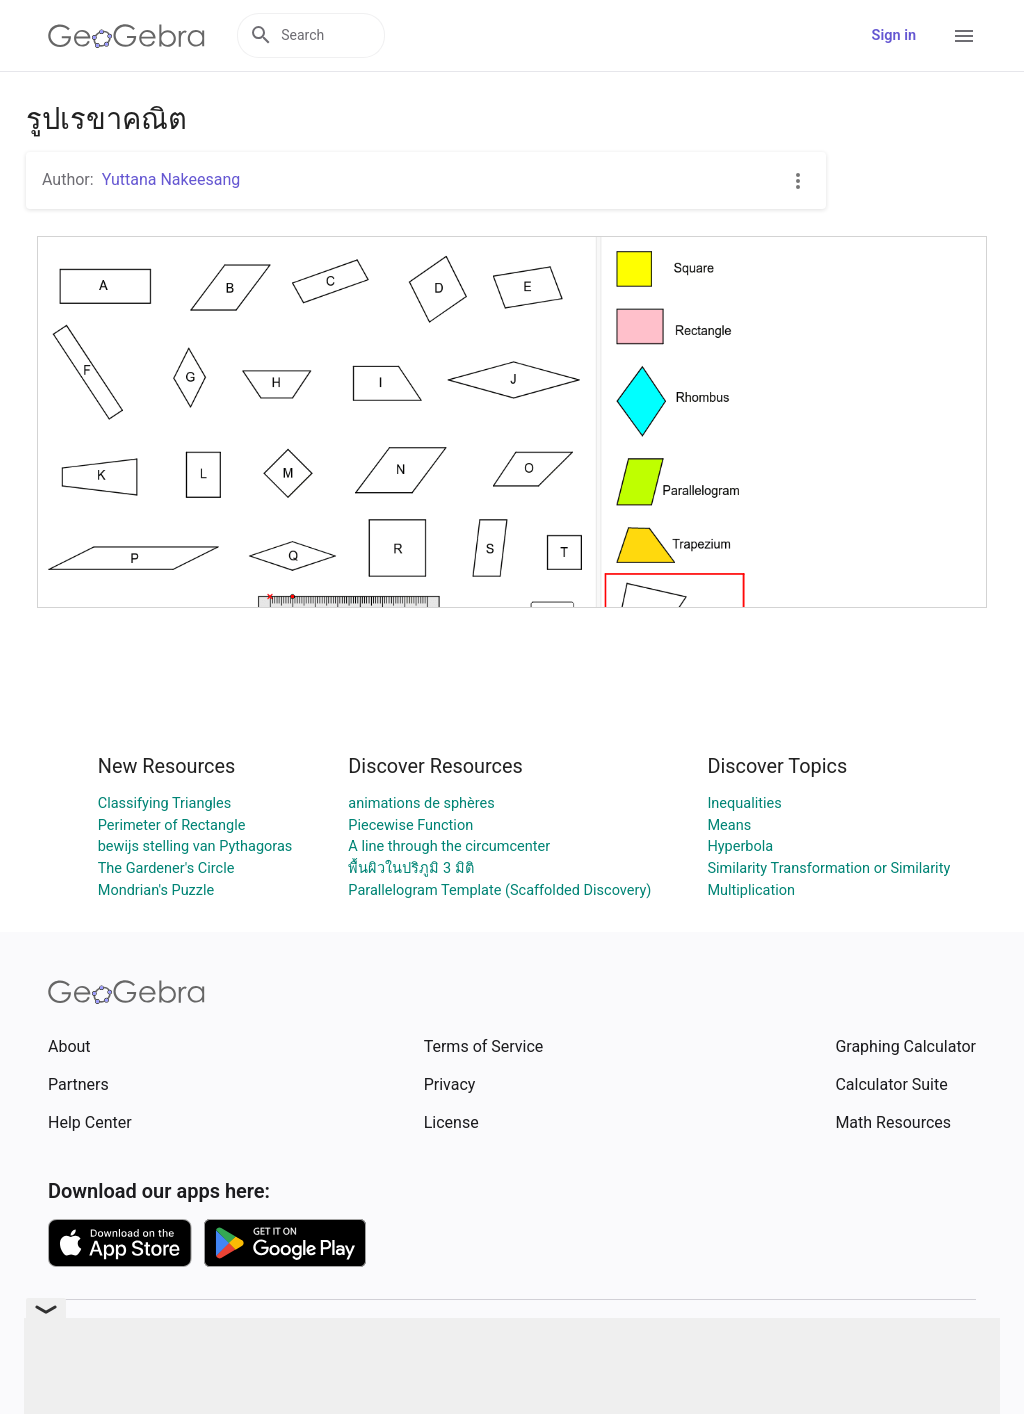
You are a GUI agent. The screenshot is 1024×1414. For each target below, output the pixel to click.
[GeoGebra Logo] (126, 36)
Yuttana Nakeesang (171, 179)
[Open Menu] (964, 36)
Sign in (894, 35)
